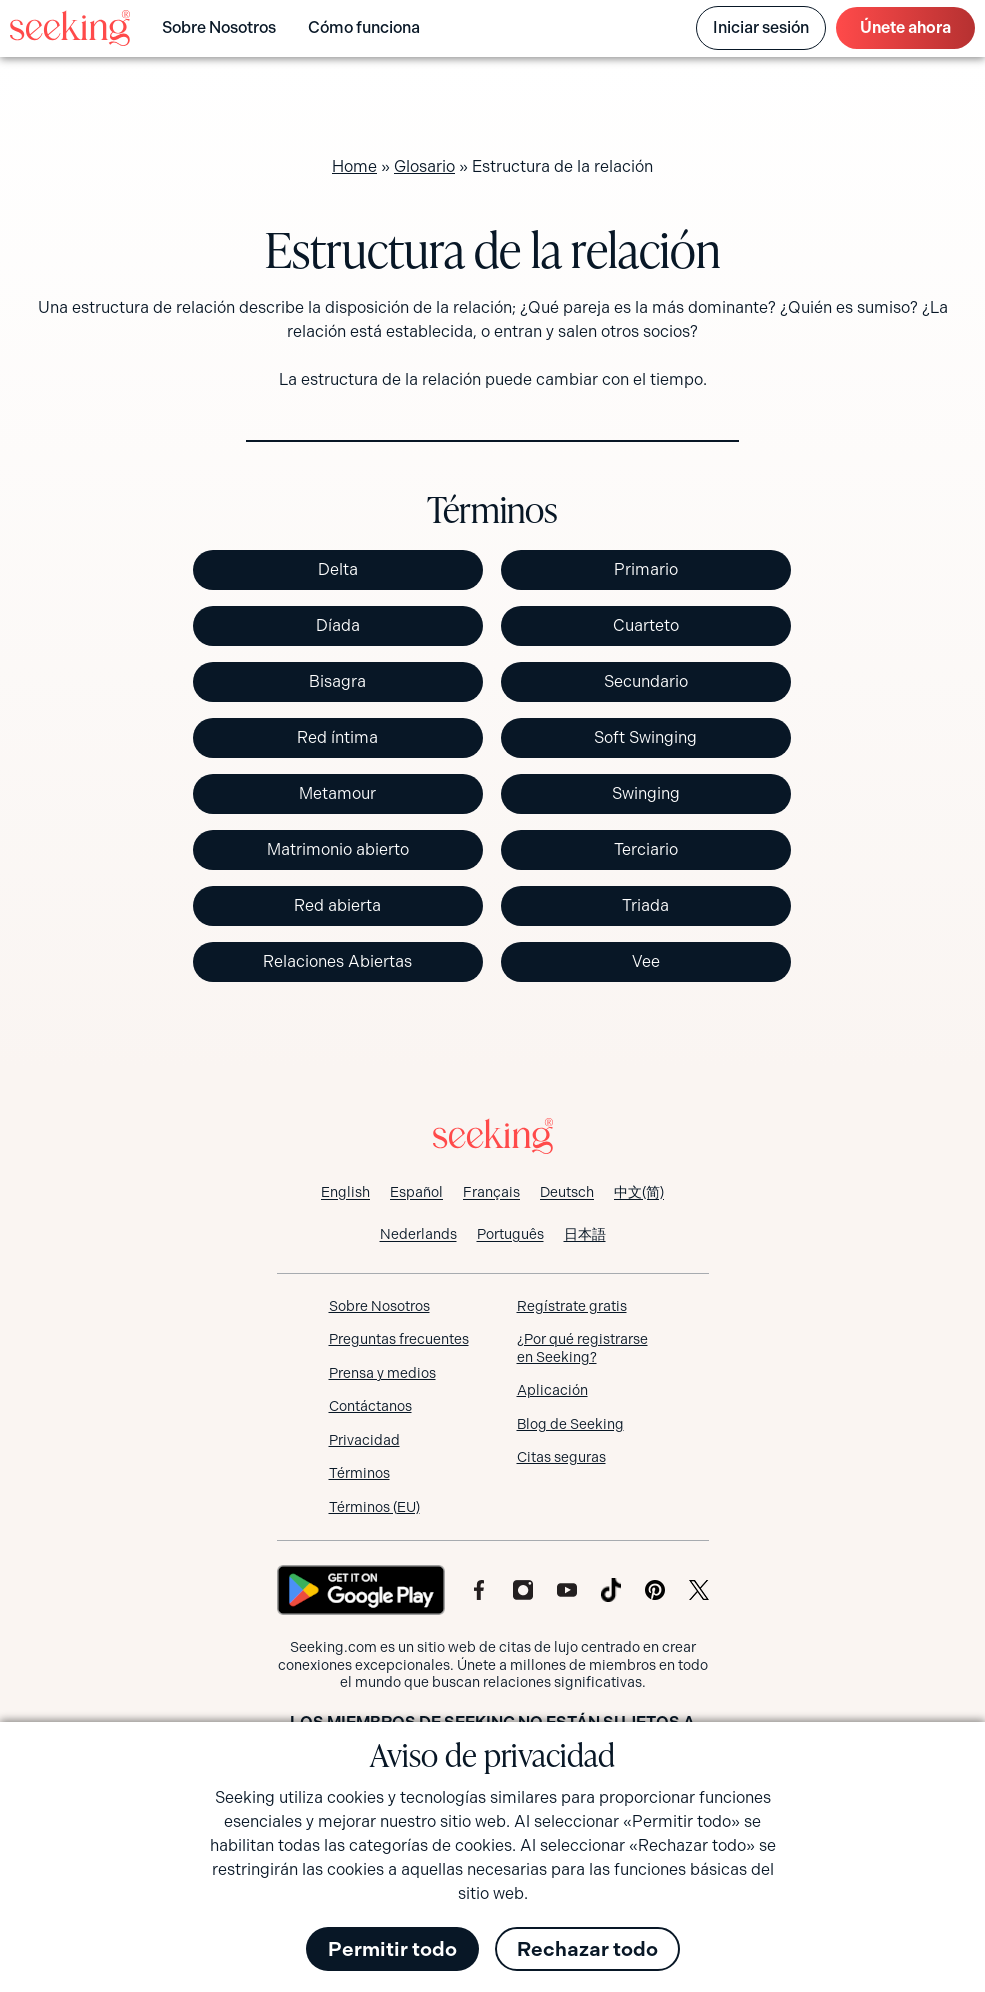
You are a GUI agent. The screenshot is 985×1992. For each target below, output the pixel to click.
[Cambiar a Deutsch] (567, 1192)
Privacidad (364, 1440)
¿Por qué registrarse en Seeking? (582, 1348)
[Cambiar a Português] (510, 1234)
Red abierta (337, 905)
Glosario (424, 166)
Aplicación (552, 1390)
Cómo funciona (364, 27)
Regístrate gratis (572, 1306)
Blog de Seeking (570, 1424)
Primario (646, 569)
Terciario (646, 849)
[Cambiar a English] (345, 1192)
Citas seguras (561, 1457)
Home (354, 166)
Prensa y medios (382, 1373)
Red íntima (337, 737)
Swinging (646, 793)
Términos (359, 1473)
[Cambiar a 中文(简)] (639, 1192)
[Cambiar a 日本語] (585, 1234)
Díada (338, 625)
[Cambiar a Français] (491, 1192)
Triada (645, 905)
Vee (646, 961)
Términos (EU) (374, 1507)
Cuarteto (646, 625)
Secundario (646, 681)
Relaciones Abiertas (337, 961)
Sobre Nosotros (219, 27)
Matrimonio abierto (338, 849)
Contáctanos (370, 1406)
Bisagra (337, 681)
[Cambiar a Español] (416, 1192)
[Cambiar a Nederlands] (418, 1234)
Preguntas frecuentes (399, 1339)
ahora (905, 27)
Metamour (337, 793)
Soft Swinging (645, 737)
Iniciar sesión (761, 27)
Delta (338, 569)
